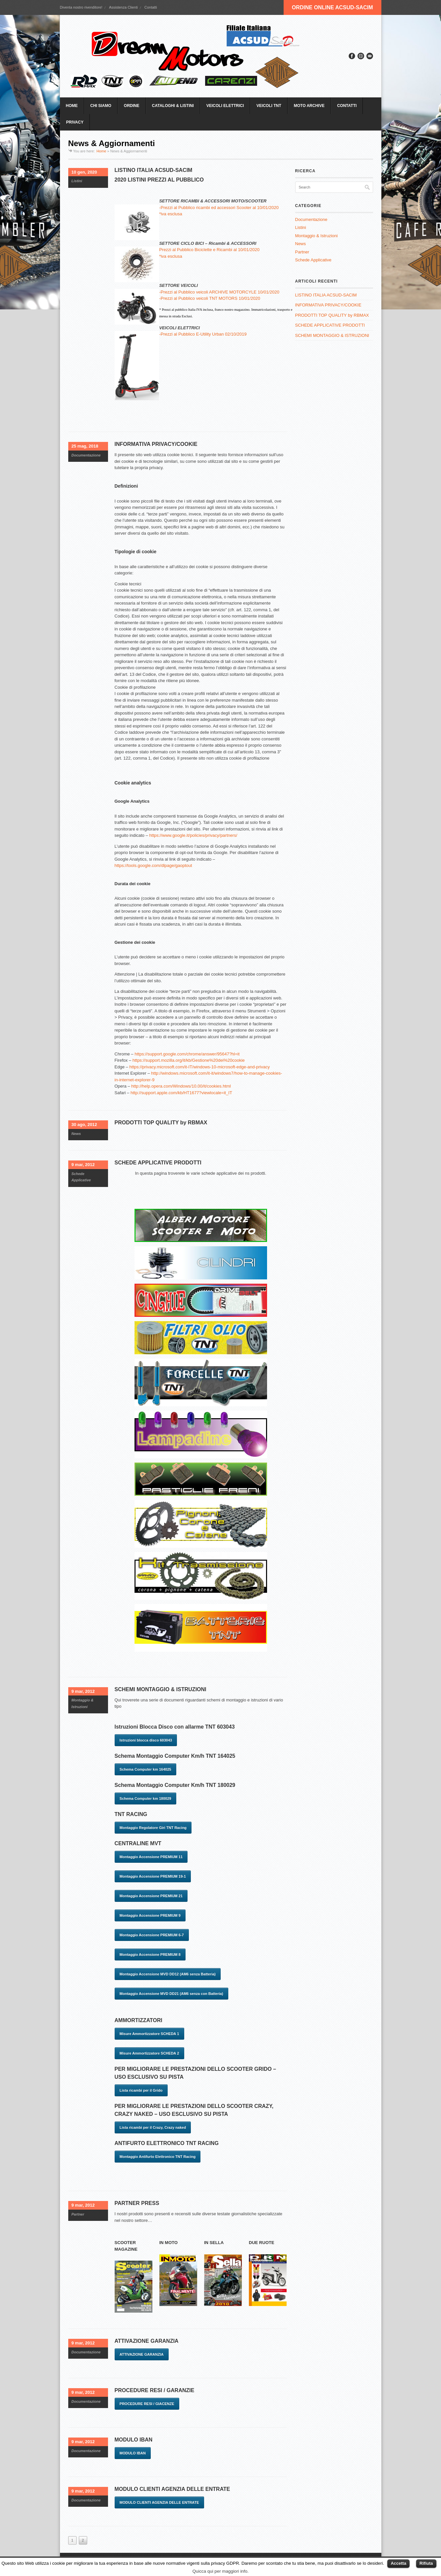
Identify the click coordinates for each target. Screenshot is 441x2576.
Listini (77, 181)
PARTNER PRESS (137, 2203)
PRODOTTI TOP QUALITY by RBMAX (161, 1122)
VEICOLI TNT (268, 105)
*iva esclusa (170, 213)
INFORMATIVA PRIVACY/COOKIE (156, 444)
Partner (78, 2214)
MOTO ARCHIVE (309, 105)
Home (101, 151)
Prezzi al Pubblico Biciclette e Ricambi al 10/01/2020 (209, 249)
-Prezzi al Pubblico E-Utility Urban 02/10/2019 (203, 334)
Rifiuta (426, 2563)
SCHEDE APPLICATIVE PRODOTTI (158, 1162)
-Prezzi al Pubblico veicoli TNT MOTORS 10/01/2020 (209, 298)
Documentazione (86, 455)
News (76, 1134)
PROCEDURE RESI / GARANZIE (154, 2390)
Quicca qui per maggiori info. (221, 2571)
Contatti (150, 7)
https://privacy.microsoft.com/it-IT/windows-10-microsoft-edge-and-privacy (199, 1066)
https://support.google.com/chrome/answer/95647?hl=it (187, 1053)
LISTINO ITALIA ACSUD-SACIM (154, 170)
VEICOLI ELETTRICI (225, 105)
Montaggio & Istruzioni (316, 235)
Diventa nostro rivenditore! (81, 7)
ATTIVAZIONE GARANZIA (147, 2341)
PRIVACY (74, 122)
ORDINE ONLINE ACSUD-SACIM (332, 7)
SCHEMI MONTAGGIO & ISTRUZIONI (160, 1689)
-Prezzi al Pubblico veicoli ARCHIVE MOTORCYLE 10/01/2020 (219, 292)
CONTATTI (347, 105)
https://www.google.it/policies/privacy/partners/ (193, 835)
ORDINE (131, 105)
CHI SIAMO (100, 105)
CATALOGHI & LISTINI (173, 105)
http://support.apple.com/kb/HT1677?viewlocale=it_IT (181, 1092)
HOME (72, 105)
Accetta (398, 2563)
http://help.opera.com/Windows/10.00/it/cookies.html (181, 1086)
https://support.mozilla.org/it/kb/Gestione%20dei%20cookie (189, 1060)
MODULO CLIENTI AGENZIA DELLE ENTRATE (172, 2489)
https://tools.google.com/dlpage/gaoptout (153, 865)
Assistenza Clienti (123, 7)
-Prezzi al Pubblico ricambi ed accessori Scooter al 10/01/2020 (219, 207)
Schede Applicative (313, 259)
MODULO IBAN (134, 2439)
